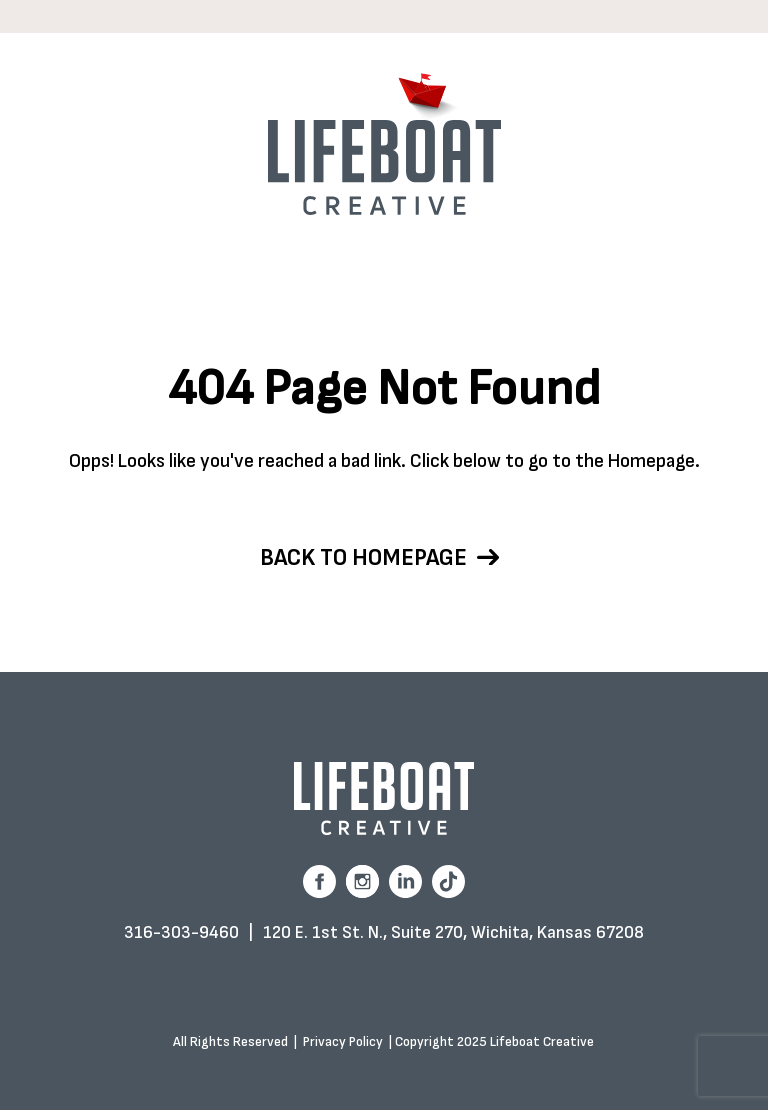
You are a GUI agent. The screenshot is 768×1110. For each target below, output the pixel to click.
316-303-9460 (181, 932)
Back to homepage (379, 557)
